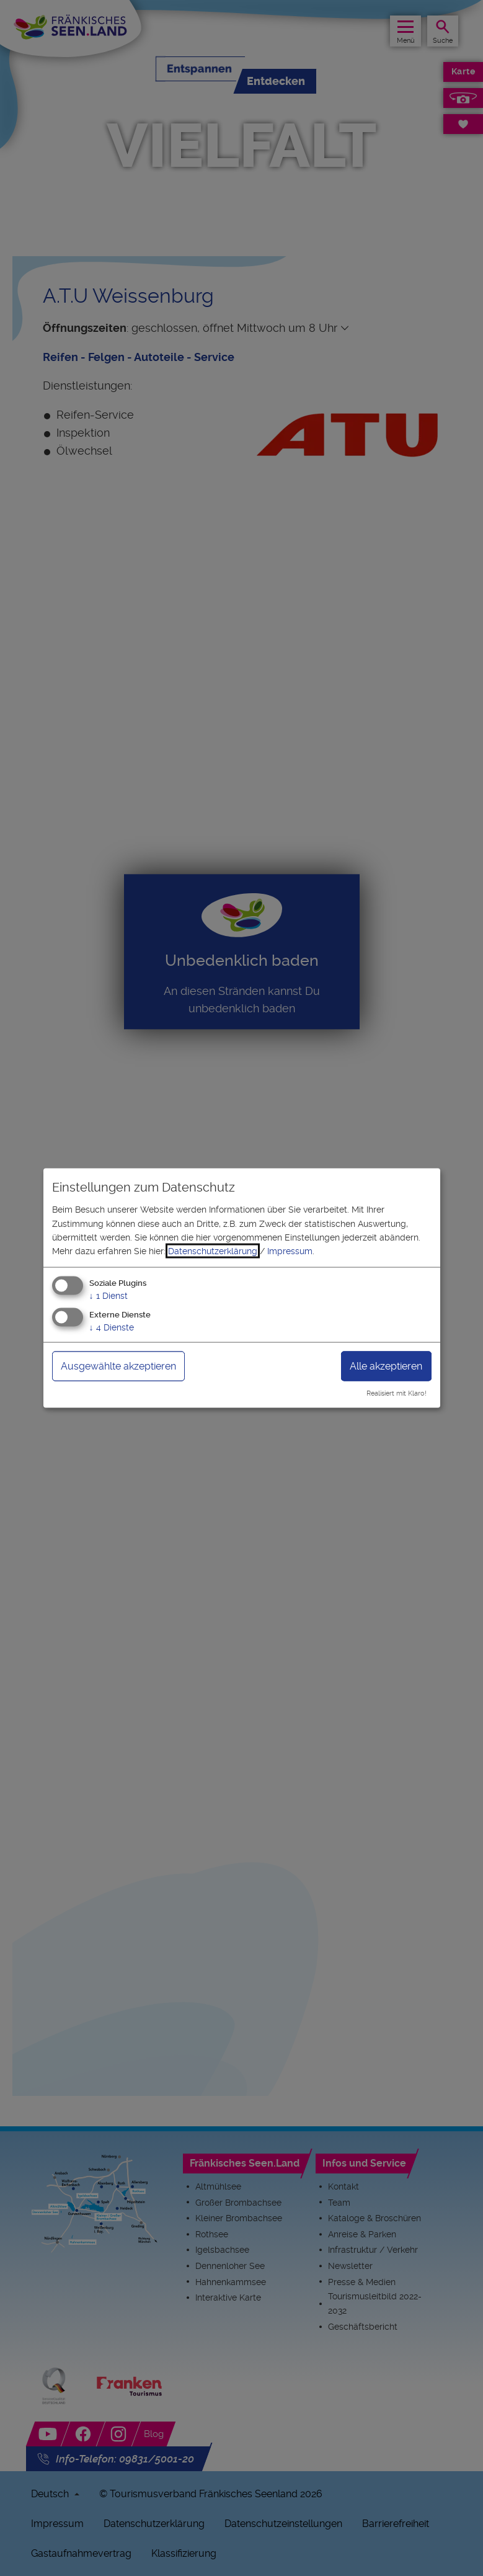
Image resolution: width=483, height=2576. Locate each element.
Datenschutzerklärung (212, 1251)
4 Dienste (111, 1327)
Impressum (289, 1251)
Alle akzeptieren (386, 1365)
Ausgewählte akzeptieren (118, 1365)
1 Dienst (108, 1295)
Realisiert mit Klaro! (396, 1393)
